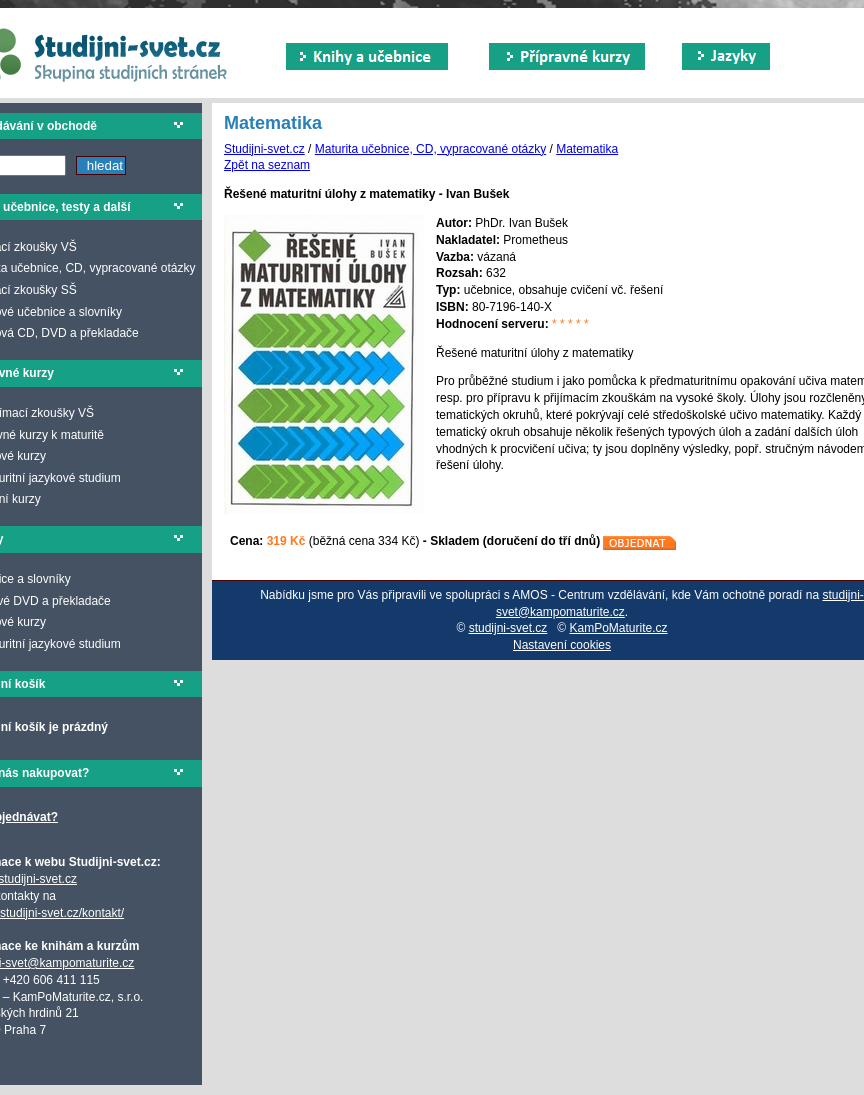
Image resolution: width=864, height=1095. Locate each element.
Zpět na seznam (267, 165)
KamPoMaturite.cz (619, 628)
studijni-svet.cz (508, 628)
